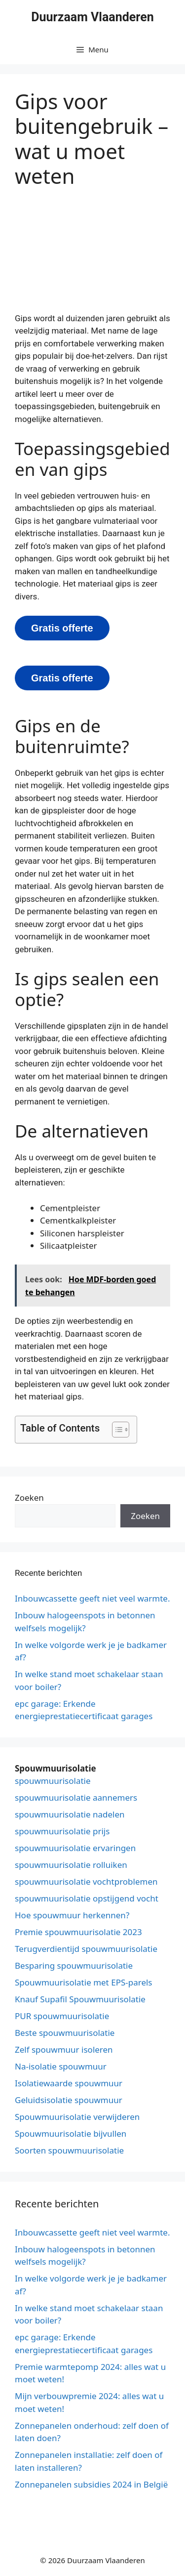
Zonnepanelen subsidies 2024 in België (91, 2484)
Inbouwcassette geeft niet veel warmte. (92, 1598)
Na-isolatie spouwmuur (61, 2066)
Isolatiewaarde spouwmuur (68, 2083)
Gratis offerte (62, 628)
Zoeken (29, 1497)
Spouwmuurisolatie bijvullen (70, 2133)
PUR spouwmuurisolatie (62, 2016)
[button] (116, 1429)
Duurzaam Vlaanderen (92, 17)
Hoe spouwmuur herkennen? (72, 1915)
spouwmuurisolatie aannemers (76, 1797)
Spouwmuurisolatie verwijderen (77, 2116)
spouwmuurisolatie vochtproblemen (86, 1881)
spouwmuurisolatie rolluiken (71, 1864)
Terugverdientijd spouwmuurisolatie (86, 1948)
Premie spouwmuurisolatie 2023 (78, 1932)
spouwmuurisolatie (53, 1780)
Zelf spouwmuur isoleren (64, 2049)
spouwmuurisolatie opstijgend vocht (86, 1898)
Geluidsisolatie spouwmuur (68, 2100)
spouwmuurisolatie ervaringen (75, 1848)
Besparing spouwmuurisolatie (74, 1965)
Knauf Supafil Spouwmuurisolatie (80, 1999)
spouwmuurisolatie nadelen (70, 1814)
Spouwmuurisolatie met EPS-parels (83, 1982)
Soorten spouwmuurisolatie (69, 2150)
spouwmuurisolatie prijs (62, 1831)
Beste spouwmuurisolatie (64, 2032)
